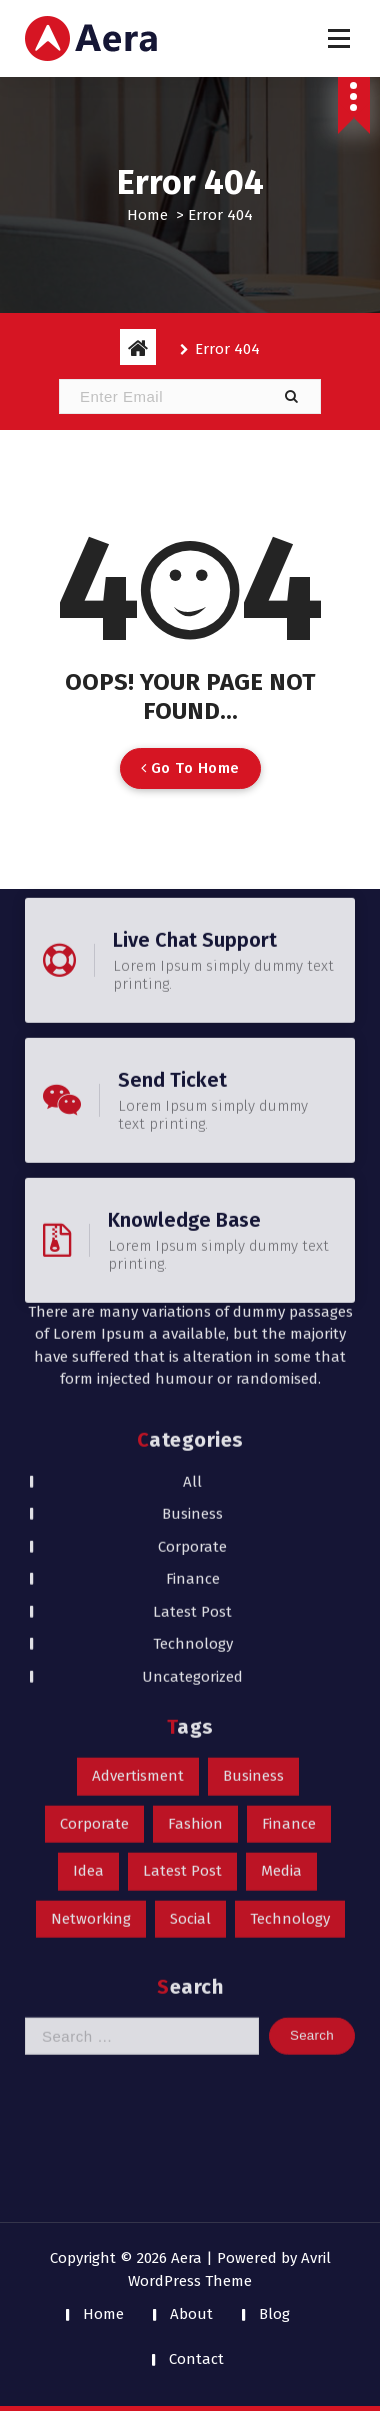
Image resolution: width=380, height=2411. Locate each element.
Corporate (192, 1185)
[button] (291, 396)
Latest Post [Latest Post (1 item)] (182, 1509)
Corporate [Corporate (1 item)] (94, 1462)
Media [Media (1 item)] (281, 1509)
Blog (274, 2314)
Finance (193, 1217)
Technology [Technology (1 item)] (290, 1557)
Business (192, 1152)
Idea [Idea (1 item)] (88, 1509)
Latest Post (192, 1250)
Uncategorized (192, 1315)
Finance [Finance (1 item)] (289, 1462)
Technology (193, 1282)
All (192, 1120)
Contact (196, 2359)
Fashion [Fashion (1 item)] (195, 1462)
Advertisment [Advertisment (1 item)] (138, 1414)
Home (147, 215)
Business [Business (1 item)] (253, 1414)
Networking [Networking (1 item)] (91, 1557)
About (191, 2314)
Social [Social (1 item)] (190, 1557)
